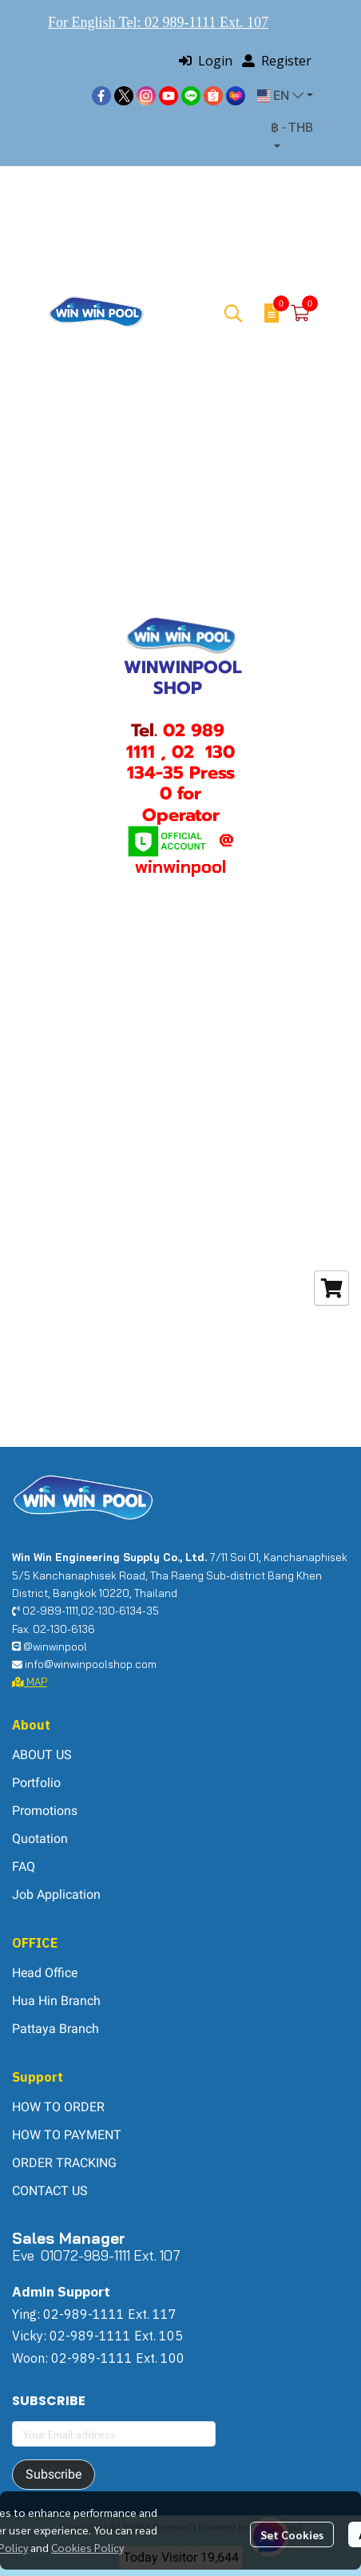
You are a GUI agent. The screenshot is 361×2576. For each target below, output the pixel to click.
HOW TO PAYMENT (66, 2134)
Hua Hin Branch (56, 2000)
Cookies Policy (87, 2547)
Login (205, 60)
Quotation (40, 1838)
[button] (285, 96)
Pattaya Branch (55, 2028)
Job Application (56, 1894)
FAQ (23, 1866)
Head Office (44, 1972)
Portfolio (36, 1782)
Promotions (44, 1810)
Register (276, 60)
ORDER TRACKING (64, 2162)
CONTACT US (50, 2190)
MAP (29, 1681)
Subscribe (53, 2474)
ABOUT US (42, 1754)
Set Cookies (291, 2534)
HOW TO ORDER (58, 2106)
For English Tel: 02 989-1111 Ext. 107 (158, 22)
